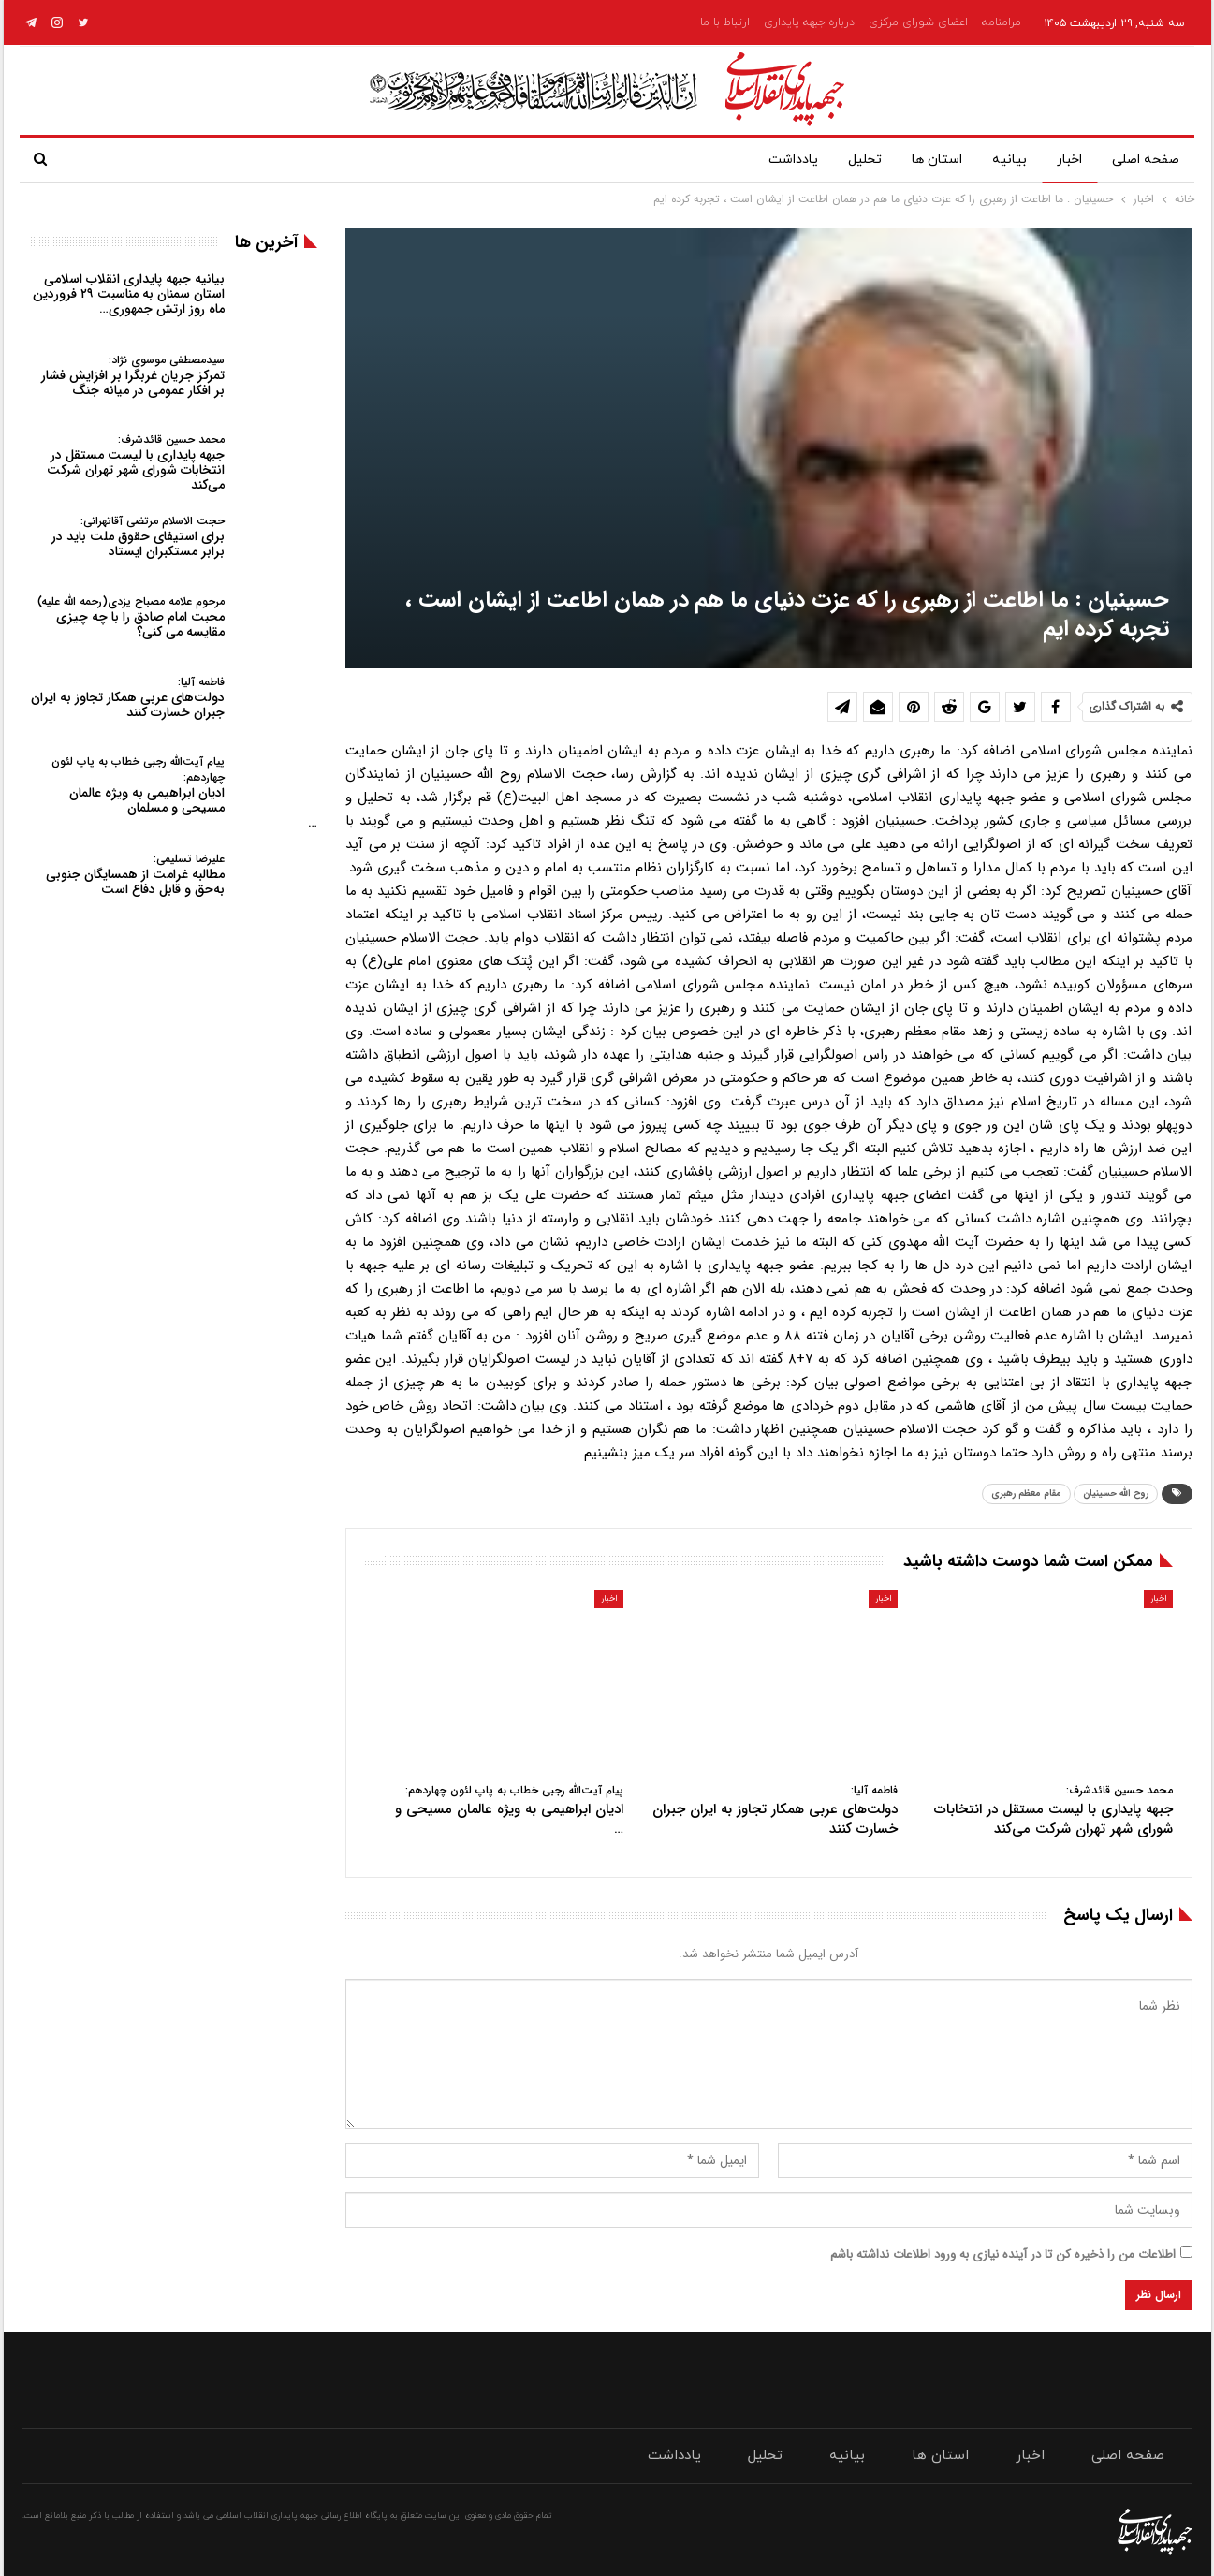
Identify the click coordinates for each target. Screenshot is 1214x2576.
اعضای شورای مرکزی (918, 22)
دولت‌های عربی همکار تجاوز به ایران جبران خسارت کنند (128, 698)
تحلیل (850, 159)
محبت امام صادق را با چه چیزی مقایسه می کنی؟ (131, 617)
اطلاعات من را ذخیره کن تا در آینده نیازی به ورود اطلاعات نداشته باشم (1003, 2254)
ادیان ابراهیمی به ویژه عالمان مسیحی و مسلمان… (184, 793)
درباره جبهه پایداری (809, 22)
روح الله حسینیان (1115, 1493)
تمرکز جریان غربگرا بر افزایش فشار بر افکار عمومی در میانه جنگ (133, 376)
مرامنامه (1001, 22)
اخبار (1065, 159)
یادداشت (774, 159)
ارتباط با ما (725, 22)
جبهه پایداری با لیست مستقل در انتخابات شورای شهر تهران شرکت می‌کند (136, 463)
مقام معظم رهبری (1026, 1493)
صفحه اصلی (1145, 159)
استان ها (925, 159)
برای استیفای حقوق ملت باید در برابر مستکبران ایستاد (138, 537)
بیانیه (1002, 159)
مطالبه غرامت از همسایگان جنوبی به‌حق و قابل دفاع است (135, 875)
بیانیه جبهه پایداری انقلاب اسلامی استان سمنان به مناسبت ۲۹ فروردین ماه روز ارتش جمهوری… (129, 294)
